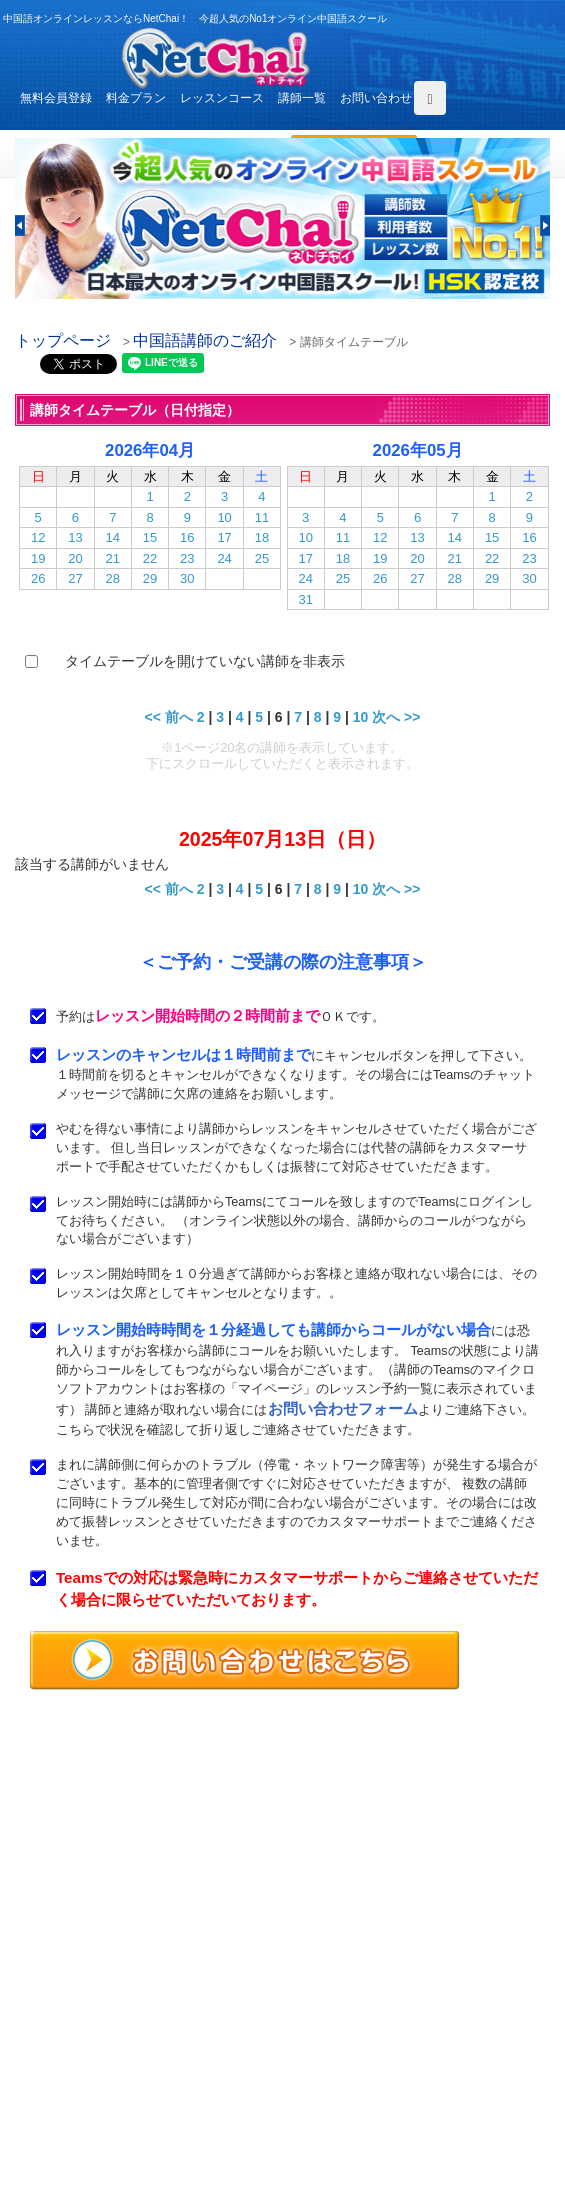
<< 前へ (169, 717)
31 (305, 599)
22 (150, 558)
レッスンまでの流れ (77, 2051)
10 (224, 517)
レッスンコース (222, 98)
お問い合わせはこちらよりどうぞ (120, 1942)
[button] (20, 225)
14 (113, 537)
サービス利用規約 (365, 2074)
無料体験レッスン (365, 2051)
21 (113, 558)
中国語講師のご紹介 (205, 340)
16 (187, 537)
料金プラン (136, 98)
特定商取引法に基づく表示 (95, 2120)
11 (262, 517)
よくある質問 (59, 2074)
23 (187, 558)
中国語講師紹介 (359, 2028)
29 (150, 578)
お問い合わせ (376, 98)
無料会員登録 (56, 98)
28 (113, 578)
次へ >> (396, 717)
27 (75, 578)
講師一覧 (302, 98)
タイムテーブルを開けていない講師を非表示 (205, 661)
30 (187, 578)
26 (38, 578)
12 (38, 537)
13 (75, 537)
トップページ (63, 340)
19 (38, 558)
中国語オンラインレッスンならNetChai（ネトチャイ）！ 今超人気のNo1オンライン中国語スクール (282, 1782)
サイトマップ (353, 2120)
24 (224, 558)
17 (224, 537)
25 (262, 558)
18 (262, 537)
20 (75, 558)
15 (150, 537)
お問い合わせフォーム (343, 1408)
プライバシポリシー (371, 2097)
